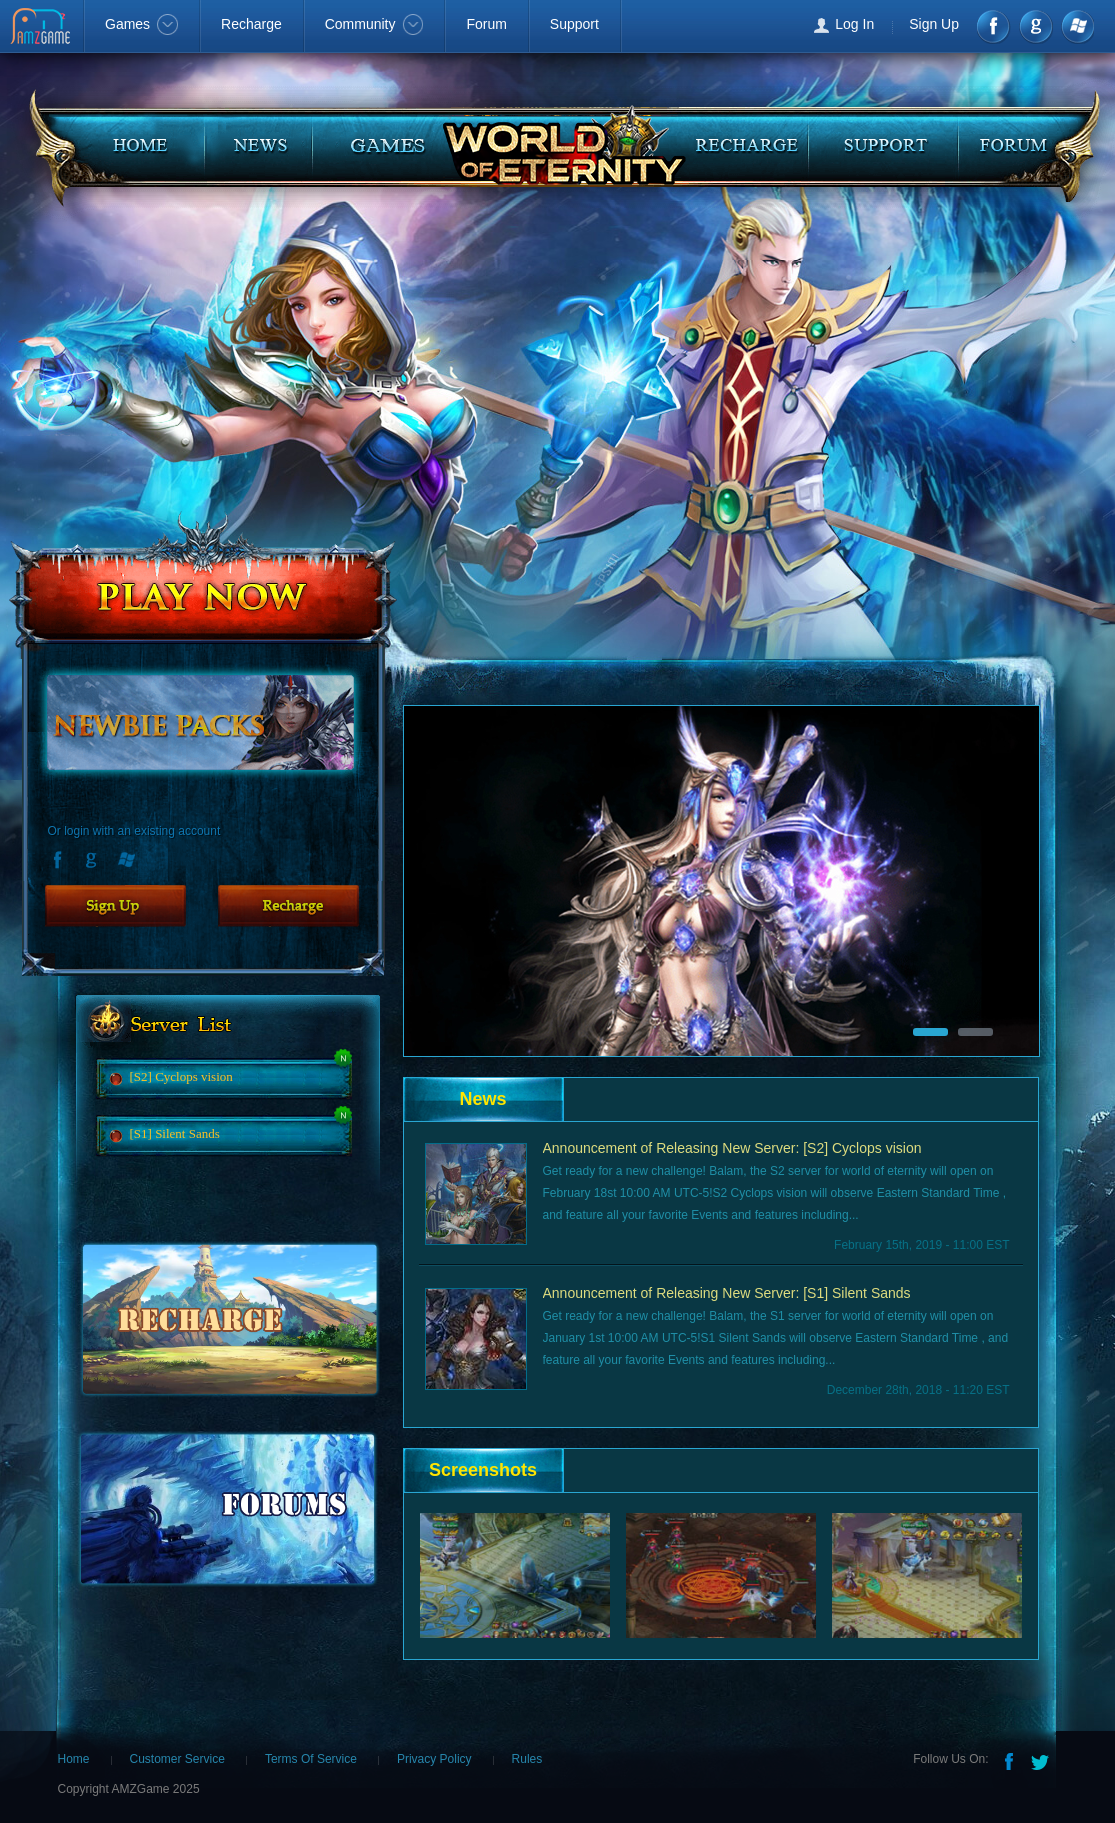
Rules (527, 1759)
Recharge (251, 24)
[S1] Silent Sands (175, 1133)
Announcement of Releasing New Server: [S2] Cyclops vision (732, 1148)
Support (574, 24)
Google (94, 858)
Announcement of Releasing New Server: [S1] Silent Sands (727, 1293)
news (264, 138)
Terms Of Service (311, 1759)
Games (141, 24)
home (123, 138)
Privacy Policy (434, 1759)
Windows (1076, 26)
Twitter (1042, 1760)
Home (74, 1759)
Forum (486, 24)
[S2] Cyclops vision (181, 1076)
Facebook (994, 26)
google (1035, 26)
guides (374, 138)
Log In (854, 24)
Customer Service (177, 1759)
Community (374, 24)
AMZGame (42, 28)
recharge (749, 138)
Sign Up (934, 24)
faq (1019, 138)
